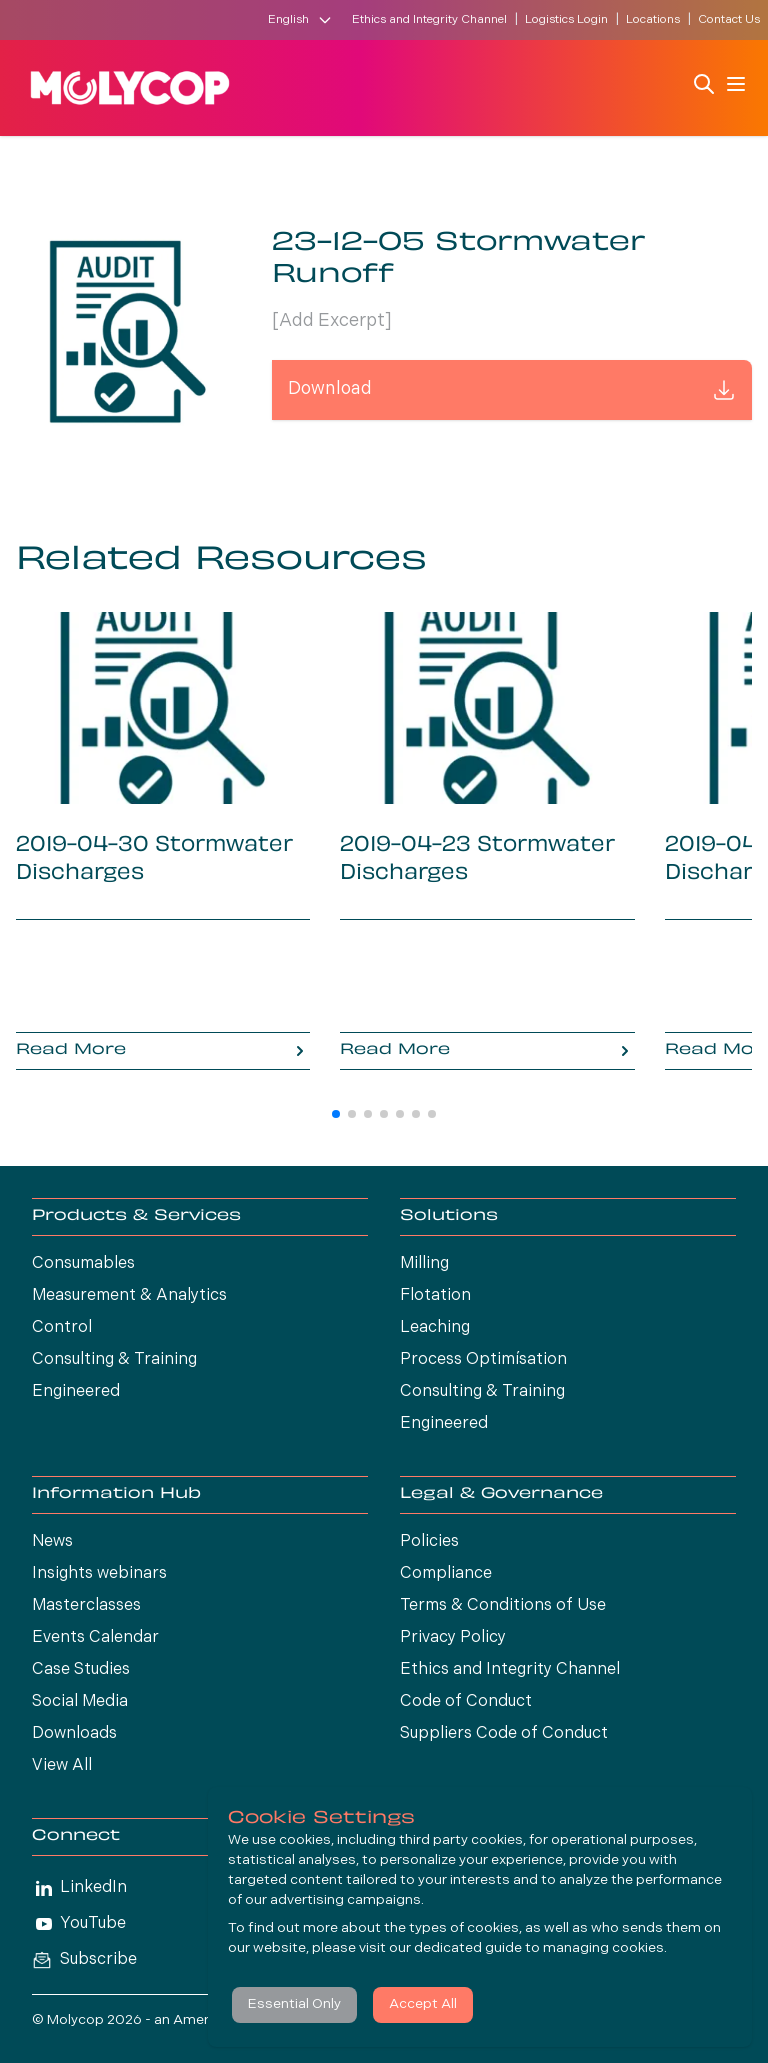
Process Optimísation (483, 1360)
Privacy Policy (453, 1638)
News (52, 1542)
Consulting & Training (114, 1360)
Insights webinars (99, 1574)
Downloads (74, 1734)
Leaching (435, 1328)
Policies (429, 1542)
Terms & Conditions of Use (503, 1606)
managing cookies (603, 1948)
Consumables (83, 1264)
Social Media (80, 1702)
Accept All (423, 2004)
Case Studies (81, 1670)
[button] (336, 1114)
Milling (424, 1264)
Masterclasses (86, 1606)
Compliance (446, 1574)
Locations (653, 20)
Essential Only (294, 2004)
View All (62, 1766)
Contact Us (729, 20)
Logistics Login (566, 20)
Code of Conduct (466, 1702)
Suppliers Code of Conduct (504, 1734)
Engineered (76, 1392)
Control (62, 1328)
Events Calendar (95, 1638)
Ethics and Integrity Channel (429, 20)
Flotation (435, 1296)
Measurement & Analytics (129, 1296)
